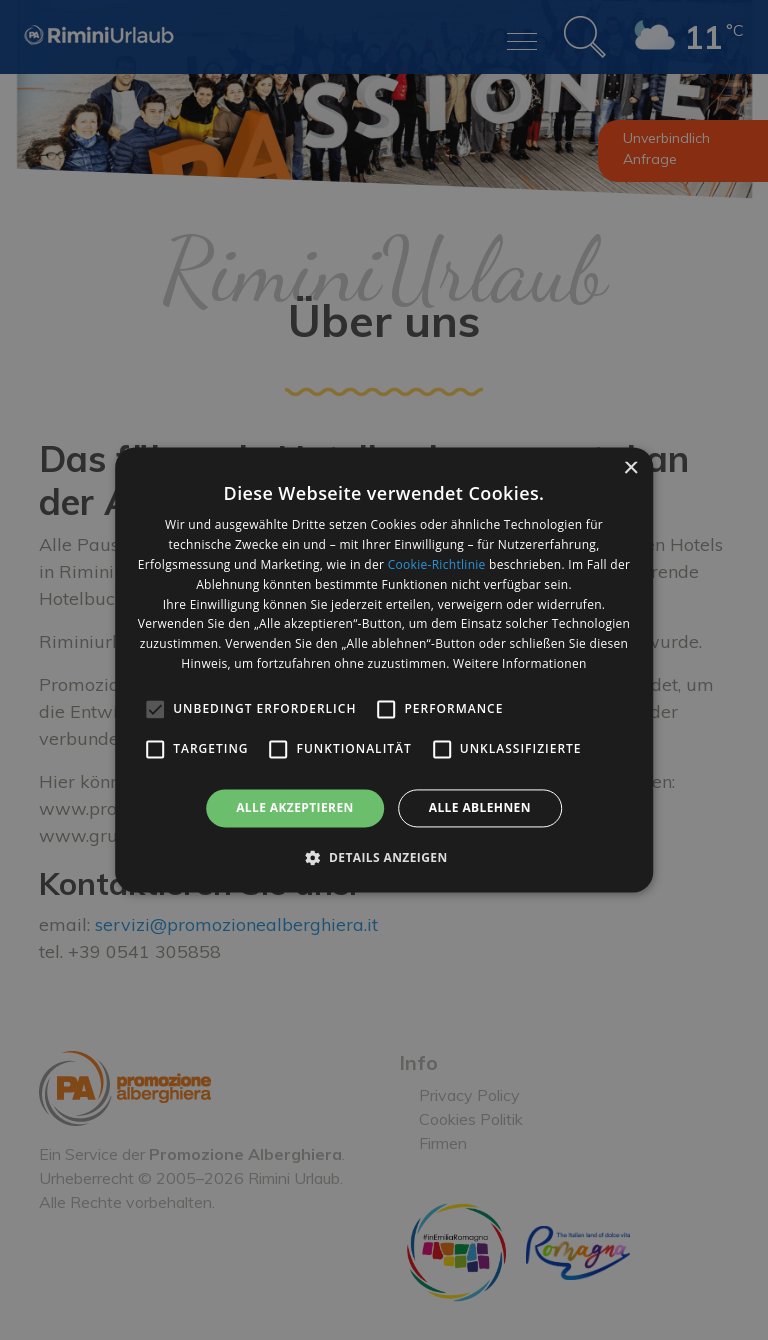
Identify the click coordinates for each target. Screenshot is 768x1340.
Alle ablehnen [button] (480, 807)
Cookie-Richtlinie (437, 564)
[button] (383, 858)
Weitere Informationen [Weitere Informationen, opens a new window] (520, 663)
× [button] (630, 468)
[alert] (384, 670)
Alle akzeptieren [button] (295, 807)
